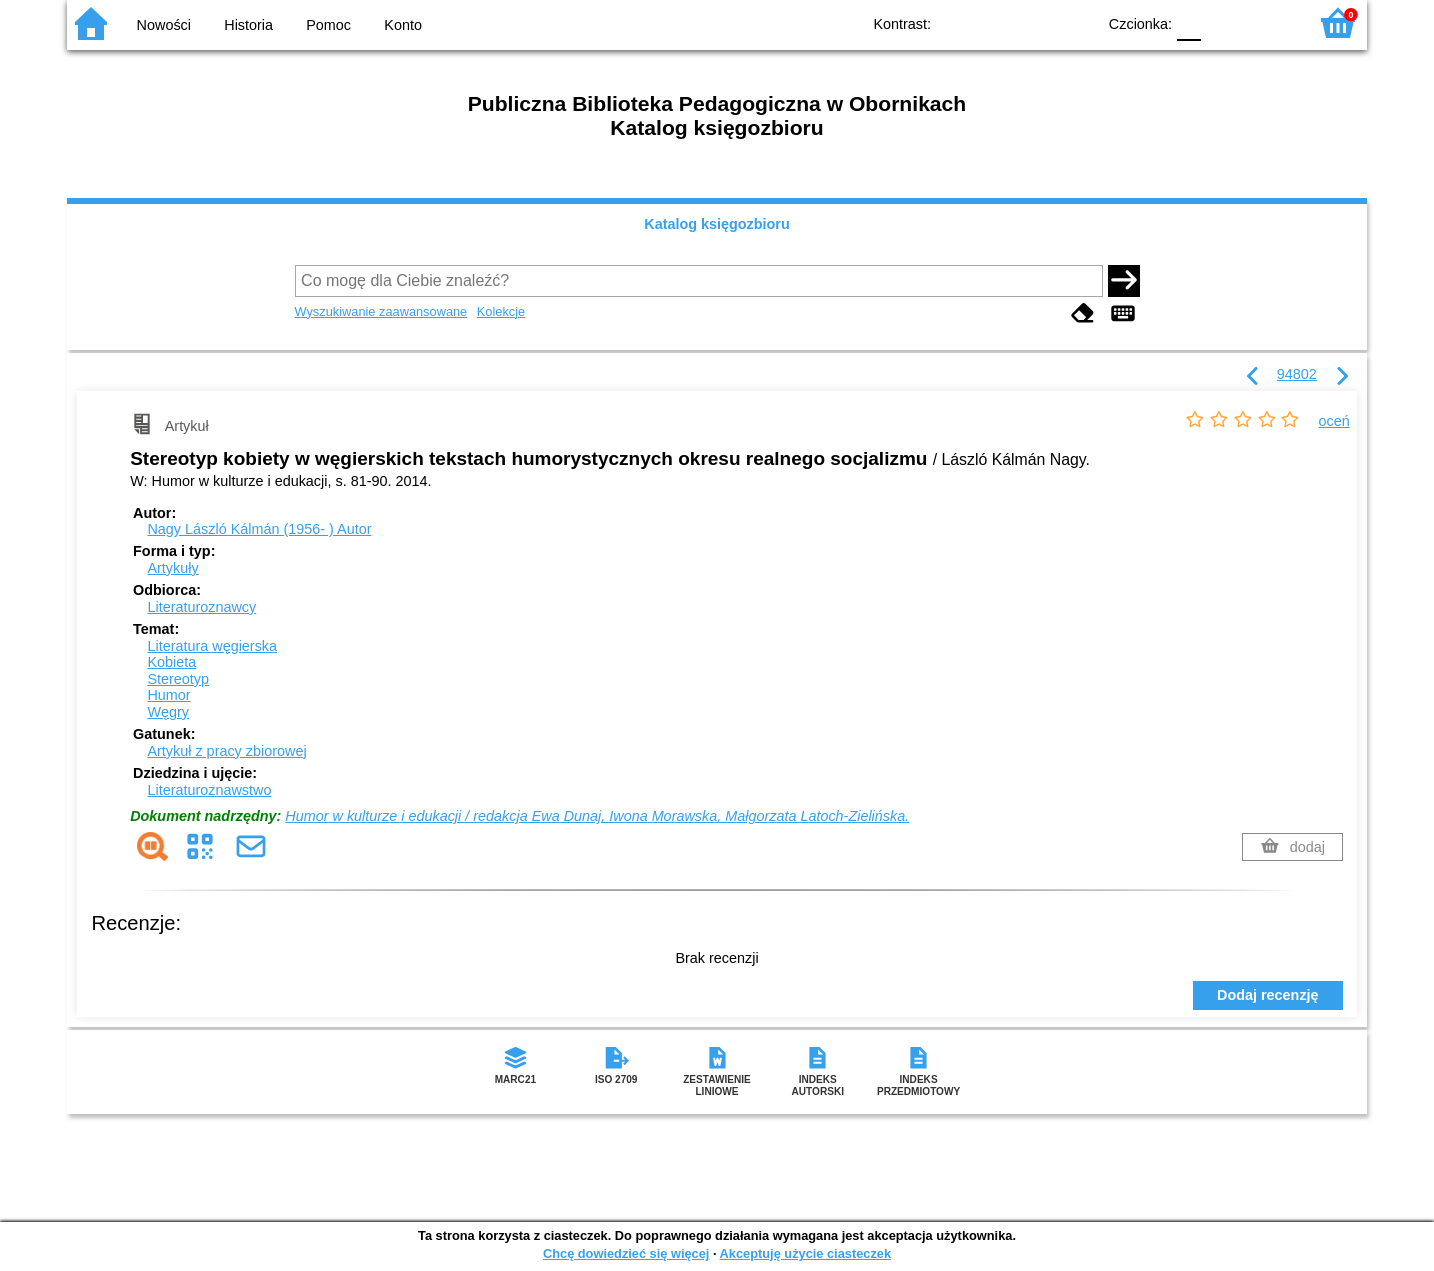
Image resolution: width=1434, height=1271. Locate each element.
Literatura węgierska (212, 646)
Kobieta (171, 662)
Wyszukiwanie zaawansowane (381, 311)
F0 (1188, 22)
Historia (248, 25)
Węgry (168, 712)
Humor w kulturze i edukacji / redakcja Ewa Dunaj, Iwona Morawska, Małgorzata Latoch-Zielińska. (597, 816)
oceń (1334, 421)
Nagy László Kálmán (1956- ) (259, 529)
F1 (1223, 22)
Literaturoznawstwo (209, 790)
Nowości (164, 25)
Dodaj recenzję (1268, 995)
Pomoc (328, 25)
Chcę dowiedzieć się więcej (626, 1253)
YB (1034, 22)
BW (994, 22)
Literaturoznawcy (201, 607)
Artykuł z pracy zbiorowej (226, 751)
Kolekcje (501, 311)
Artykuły (172, 568)
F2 (1269, 22)
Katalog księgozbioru (717, 224)
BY (1074, 22)
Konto (403, 25)
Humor (168, 695)
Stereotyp (178, 679)
